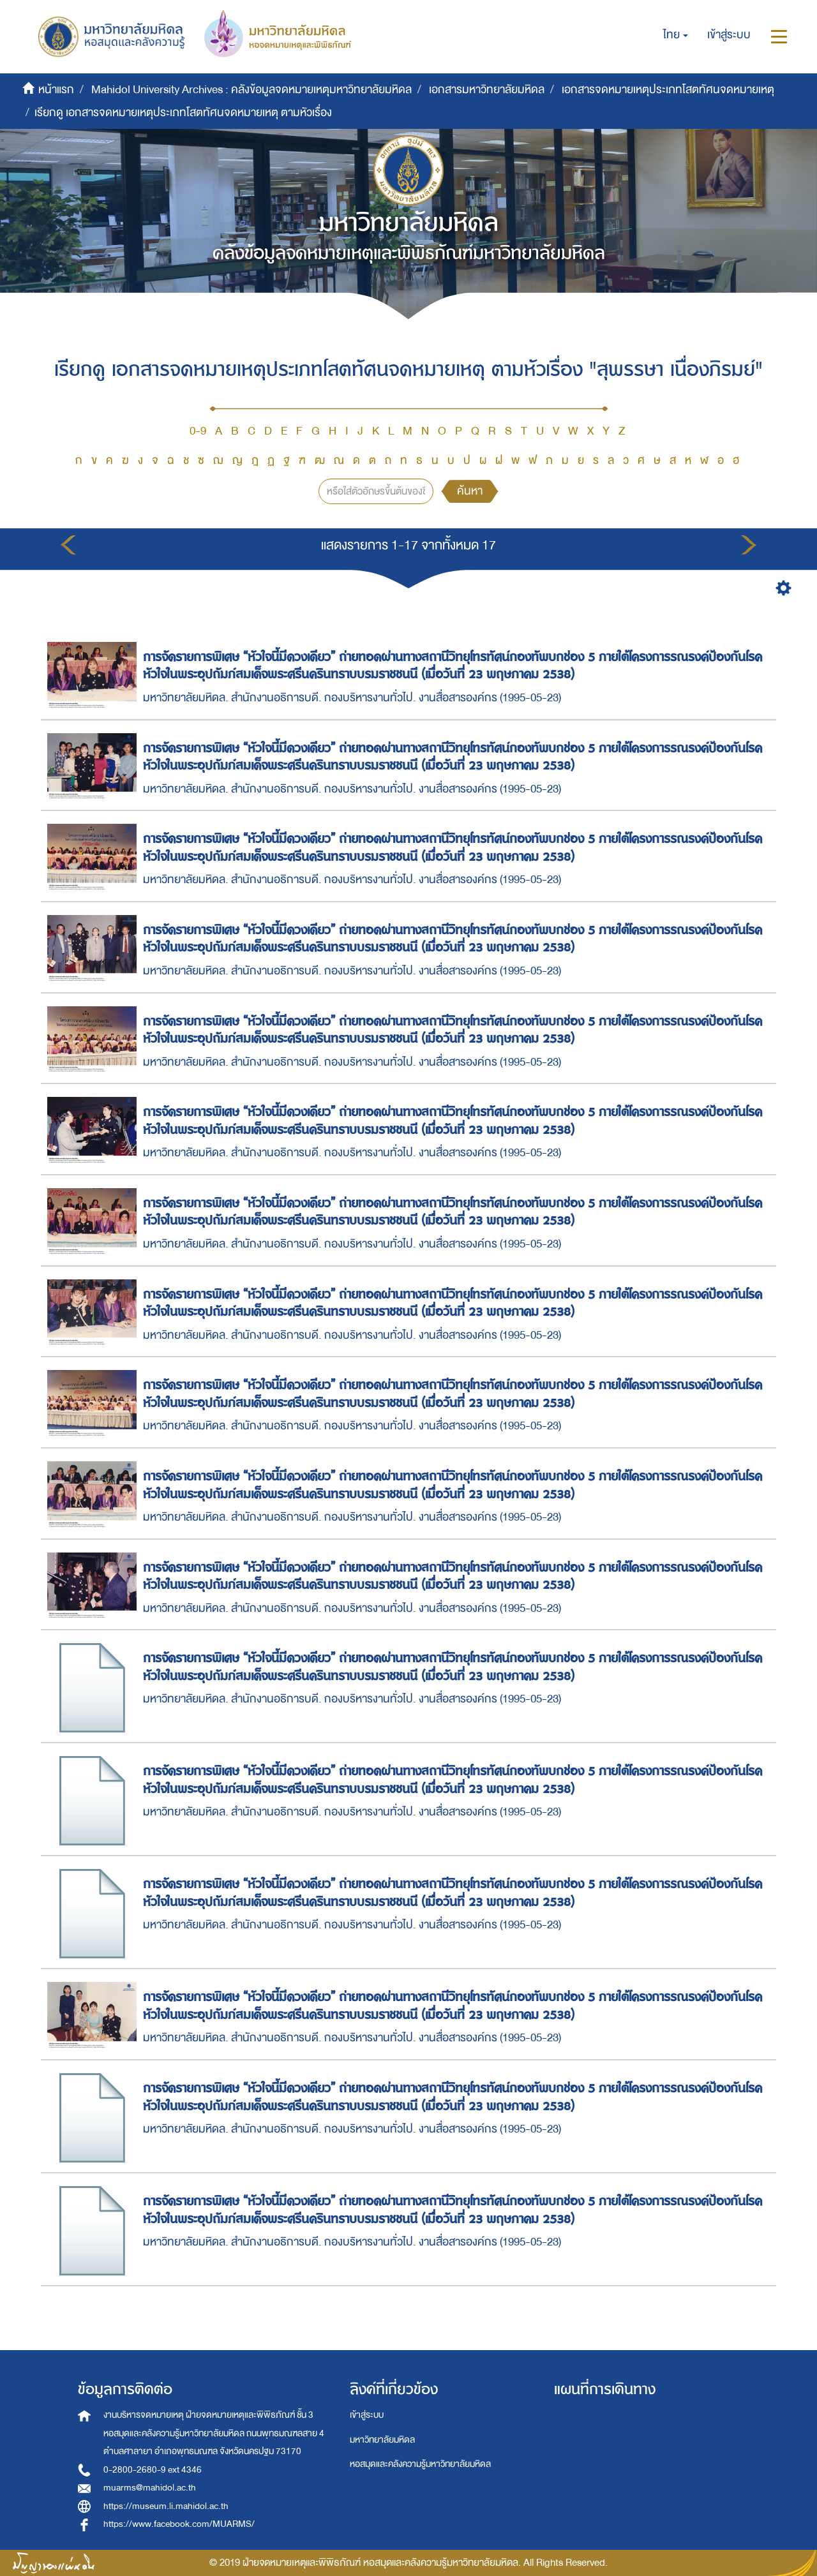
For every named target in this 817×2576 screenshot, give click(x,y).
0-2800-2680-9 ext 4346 (152, 2470)
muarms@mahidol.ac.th (149, 2488)
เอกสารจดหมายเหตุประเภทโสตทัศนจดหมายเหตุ (668, 90)
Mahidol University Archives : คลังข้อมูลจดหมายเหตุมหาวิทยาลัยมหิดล (251, 90)
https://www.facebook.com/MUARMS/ (179, 2524)
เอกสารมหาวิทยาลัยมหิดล (486, 90)
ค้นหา (470, 491)
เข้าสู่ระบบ (367, 2415)
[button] (676, 35)
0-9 (198, 431)
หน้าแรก (56, 90)
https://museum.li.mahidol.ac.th (166, 2506)
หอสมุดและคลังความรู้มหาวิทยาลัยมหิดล (420, 2464)
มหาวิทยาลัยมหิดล (382, 2440)
